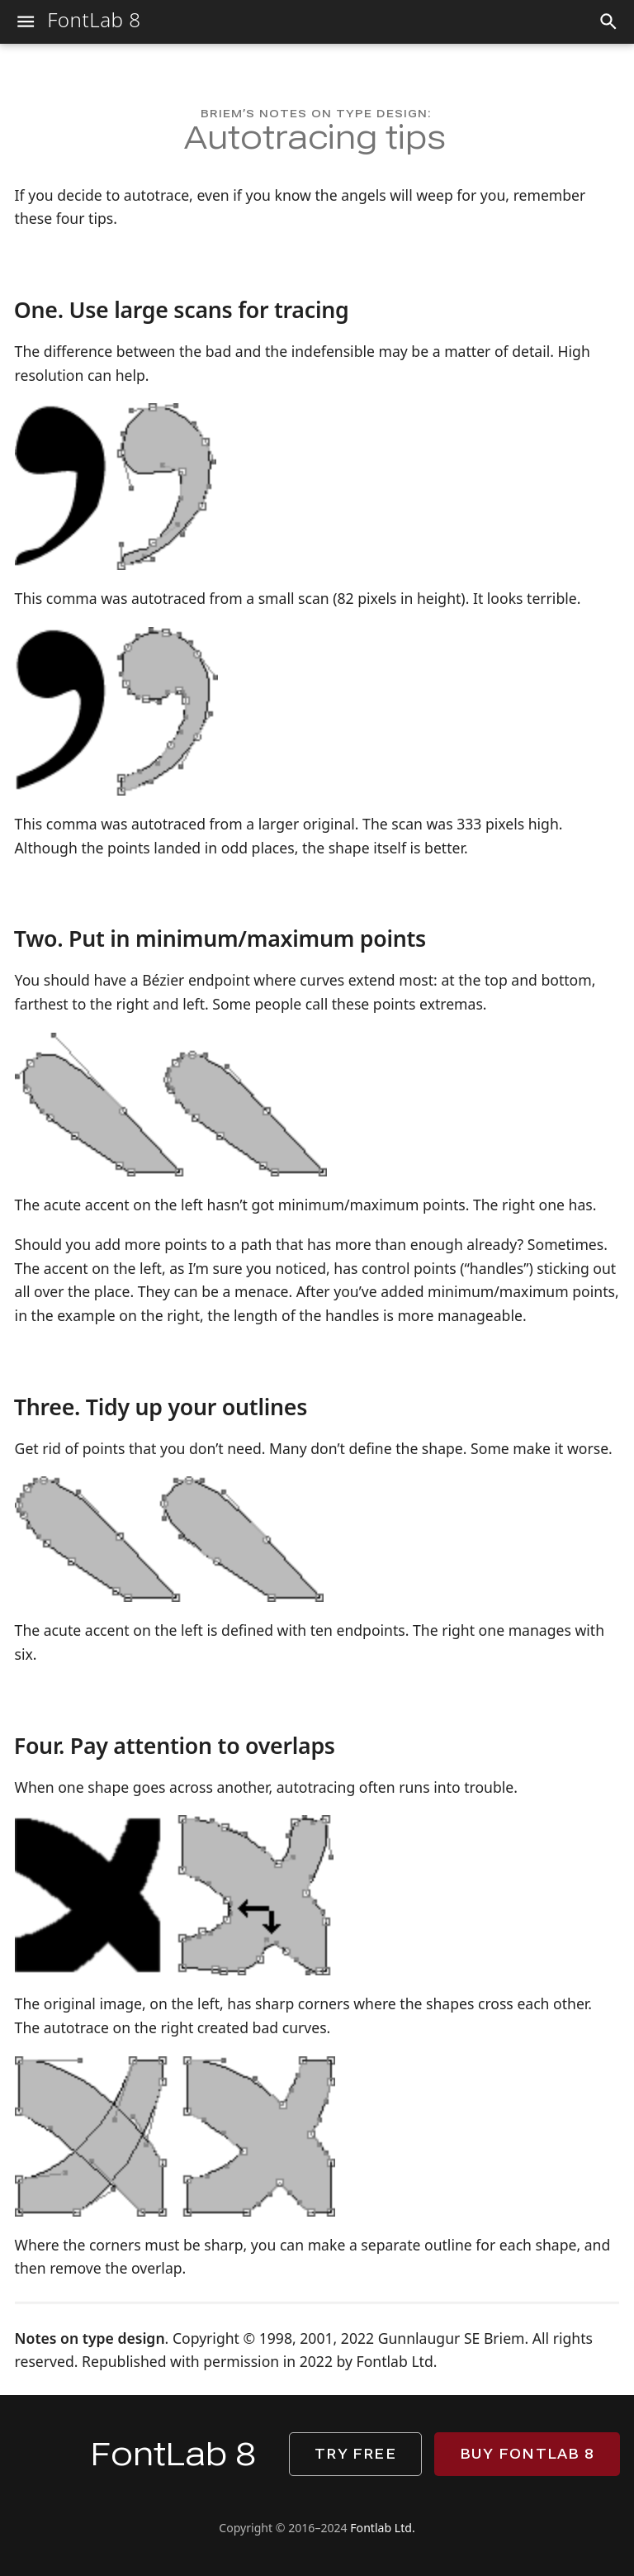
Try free (355, 2453)
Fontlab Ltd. (382, 2528)
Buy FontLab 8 (527, 2453)
